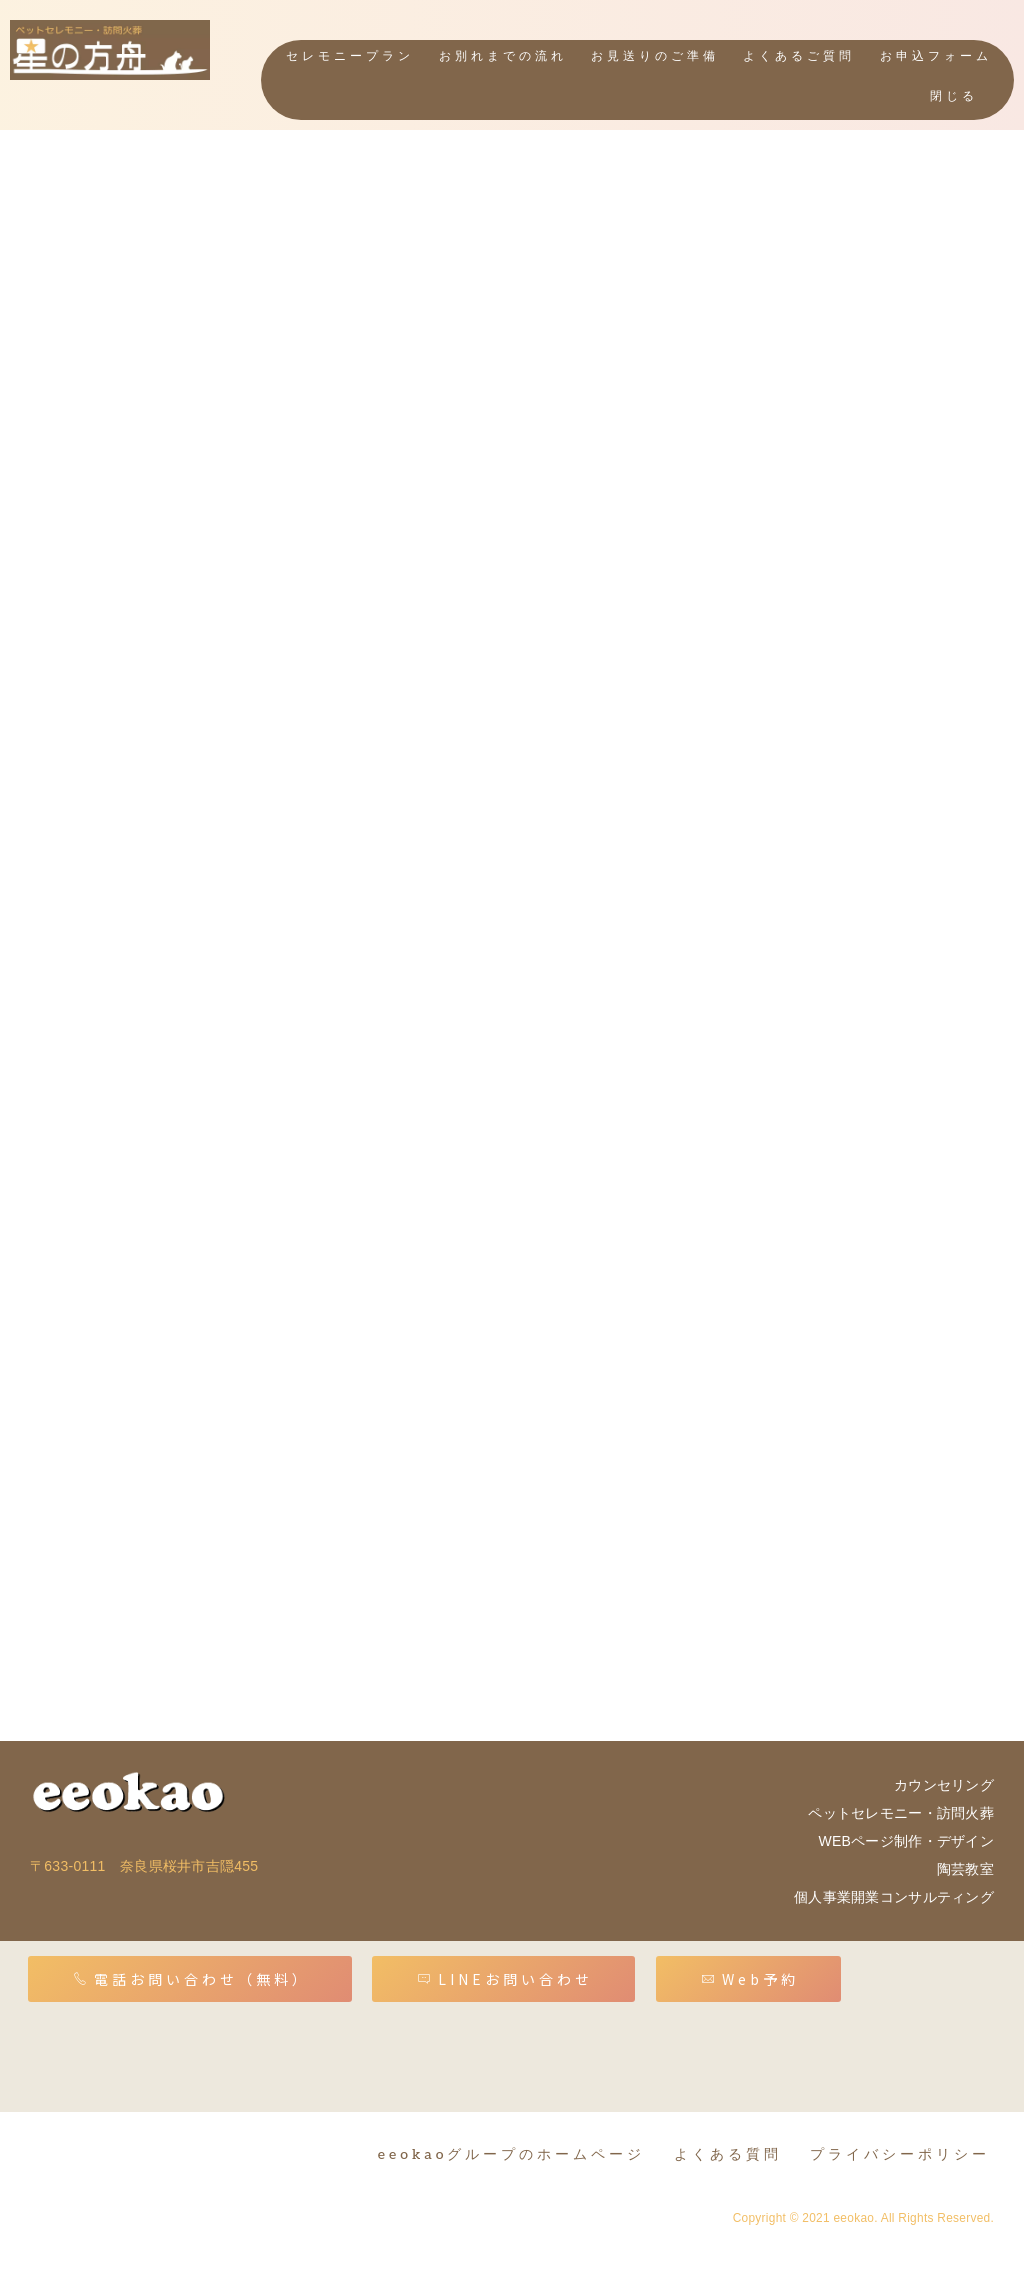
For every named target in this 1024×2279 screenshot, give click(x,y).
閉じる (954, 96)
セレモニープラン (351, 56)
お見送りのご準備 (655, 56)
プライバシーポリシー (900, 2154)
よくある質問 (728, 2154)
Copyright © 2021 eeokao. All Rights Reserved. (863, 2218)
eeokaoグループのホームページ (512, 2154)
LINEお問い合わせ (505, 1979)
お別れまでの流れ (503, 56)
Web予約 (750, 1979)
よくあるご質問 (800, 56)
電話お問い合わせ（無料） (191, 1979)
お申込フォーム (936, 56)
